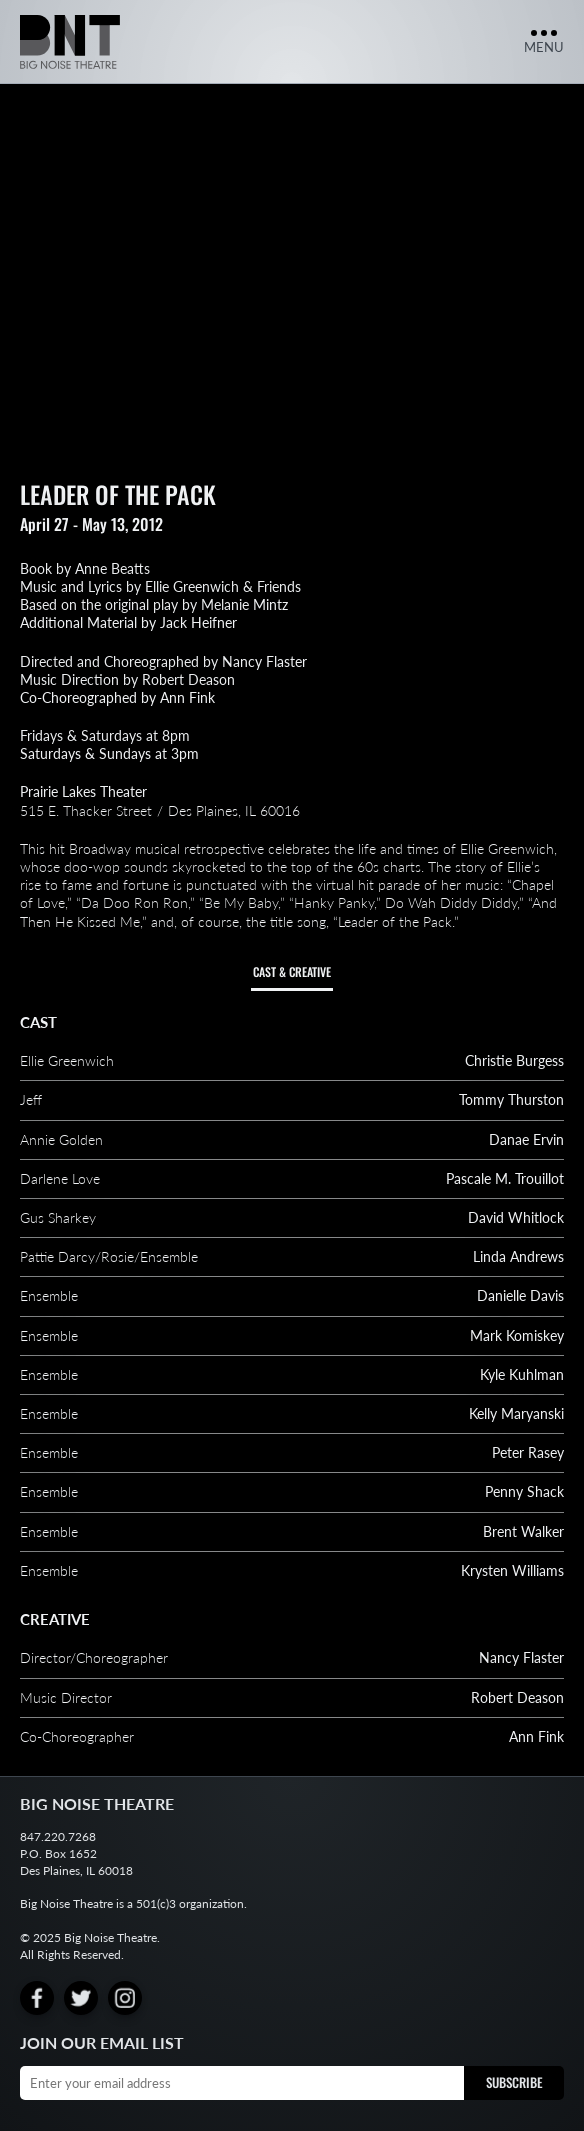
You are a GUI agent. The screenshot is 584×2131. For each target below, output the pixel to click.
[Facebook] (37, 1998)
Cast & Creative (292, 971)
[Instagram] (125, 1998)
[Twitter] (81, 1998)
